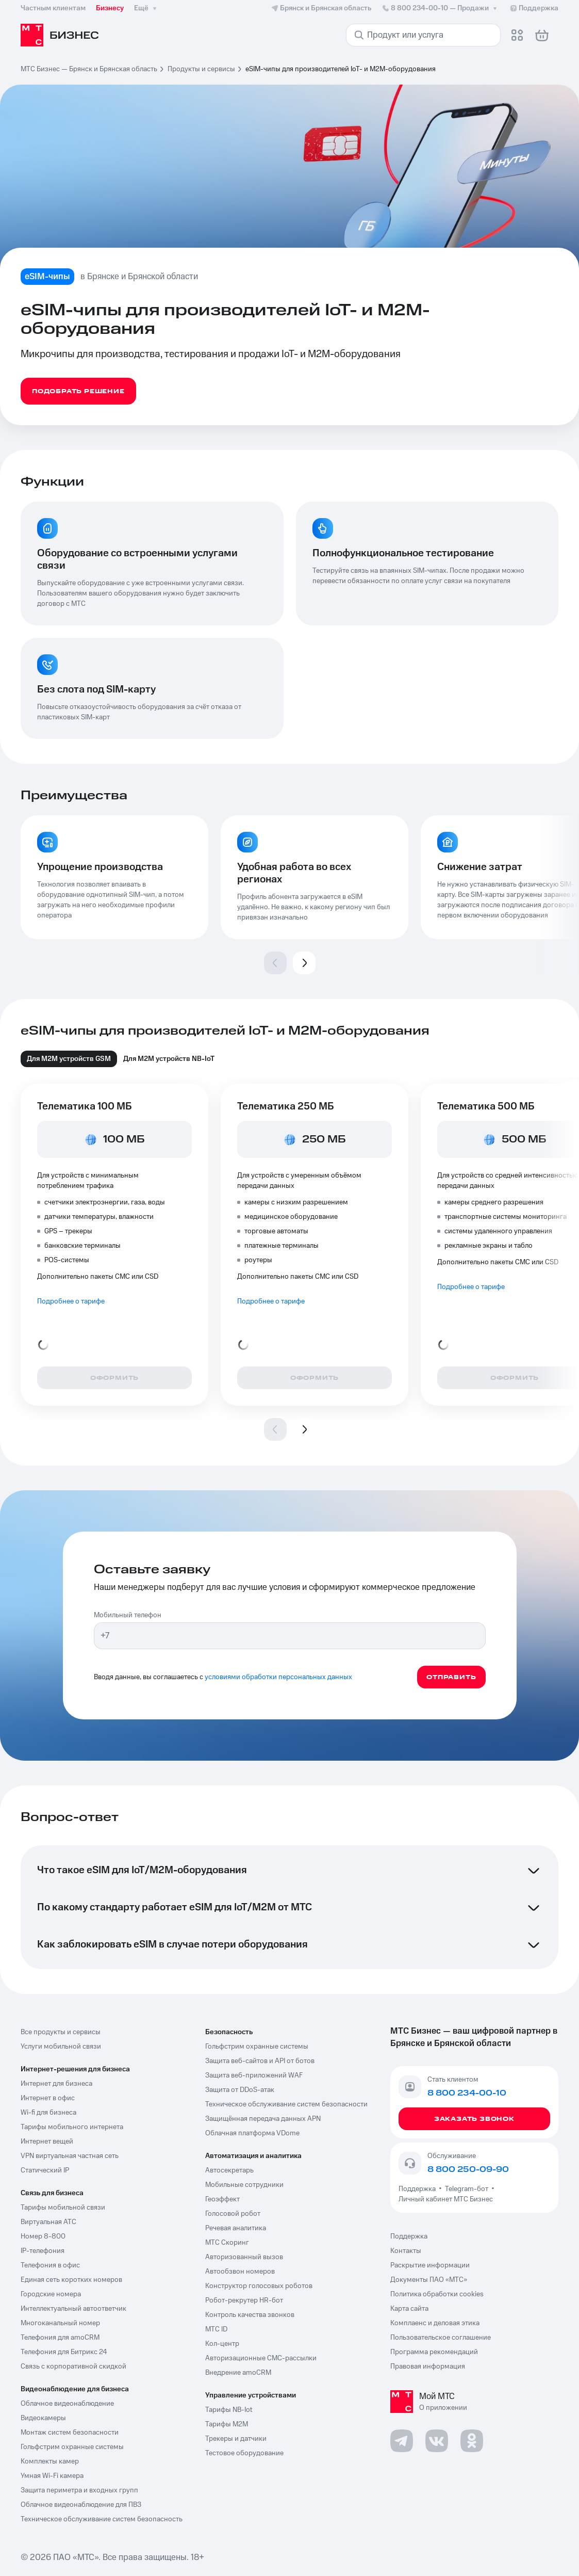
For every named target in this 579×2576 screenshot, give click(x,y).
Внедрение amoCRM (238, 2373)
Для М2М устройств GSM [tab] (69, 1059)
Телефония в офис (50, 2265)
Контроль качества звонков (249, 2315)
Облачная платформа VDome (252, 2133)
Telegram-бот (466, 2189)
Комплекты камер (50, 2461)
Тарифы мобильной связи (63, 2207)
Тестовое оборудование (244, 2453)
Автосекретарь (229, 2170)
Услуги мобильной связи (61, 2046)
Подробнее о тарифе (71, 1301)
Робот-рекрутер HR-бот (244, 2300)
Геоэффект (222, 2199)
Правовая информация (427, 2366)
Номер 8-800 (43, 2236)
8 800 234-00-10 (440, 8)
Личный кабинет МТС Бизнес (446, 2199)
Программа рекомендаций (434, 2352)
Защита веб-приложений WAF (254, 2075)
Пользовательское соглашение (440, 2337)
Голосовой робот (232, 2214)
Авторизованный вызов (244, 2257)
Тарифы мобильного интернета (72, 2127)
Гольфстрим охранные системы (72, 2447)
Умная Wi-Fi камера (52, 2476)
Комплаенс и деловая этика (434, 2323)
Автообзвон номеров (240, 2271)
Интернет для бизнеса (56, 2084)
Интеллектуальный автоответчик (73, 2309)
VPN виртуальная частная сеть (70, 2156)
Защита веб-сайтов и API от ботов (260, 2061)
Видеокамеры (43, 2418)
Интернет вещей (47, 2141)
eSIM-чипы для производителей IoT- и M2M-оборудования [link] (340, 69)
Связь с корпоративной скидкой (73, 2366)
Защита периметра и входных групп (79, 2490)
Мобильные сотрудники (244, 2185)
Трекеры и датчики (236, 2439)
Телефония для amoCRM (60, 2337)
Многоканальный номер (60, 2323)
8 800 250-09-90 (468, 2169)
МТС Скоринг (227, 2242)
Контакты (405, 2251)
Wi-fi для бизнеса (48, 2112)
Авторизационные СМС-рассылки (261, 2358)
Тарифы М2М (226, 2424)
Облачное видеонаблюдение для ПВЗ (81, 2505)
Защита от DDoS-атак (239, 2090)
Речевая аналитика (235, 2228)
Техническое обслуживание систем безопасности (286, 2104)
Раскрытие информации (430, 2265)
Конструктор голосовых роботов (258, 2286)
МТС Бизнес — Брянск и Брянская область (89, 69)
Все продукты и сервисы (61, 2032)
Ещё (146, 8)
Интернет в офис (48, 2098)
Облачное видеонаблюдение (67, 2403)
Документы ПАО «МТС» (428, 2280)
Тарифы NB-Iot (228, 2410)
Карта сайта (409, 2309)
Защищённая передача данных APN (263, 2119)
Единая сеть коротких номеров (71, 2280)
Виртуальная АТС (48, 2222)
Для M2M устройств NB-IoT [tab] (168, 1059)
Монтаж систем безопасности (70, 2432)
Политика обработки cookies (437, 2294)
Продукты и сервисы (201, 69)
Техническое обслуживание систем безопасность (102, 2519)
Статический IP (45, 2170)
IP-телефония (42, 2251)
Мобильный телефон (127, 1615)
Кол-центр (222, 2344)
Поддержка (419, 2189)
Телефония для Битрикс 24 (64, 2352)
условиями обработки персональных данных (278, 1677)
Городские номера (51, 2294)
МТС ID (216, 2329)
